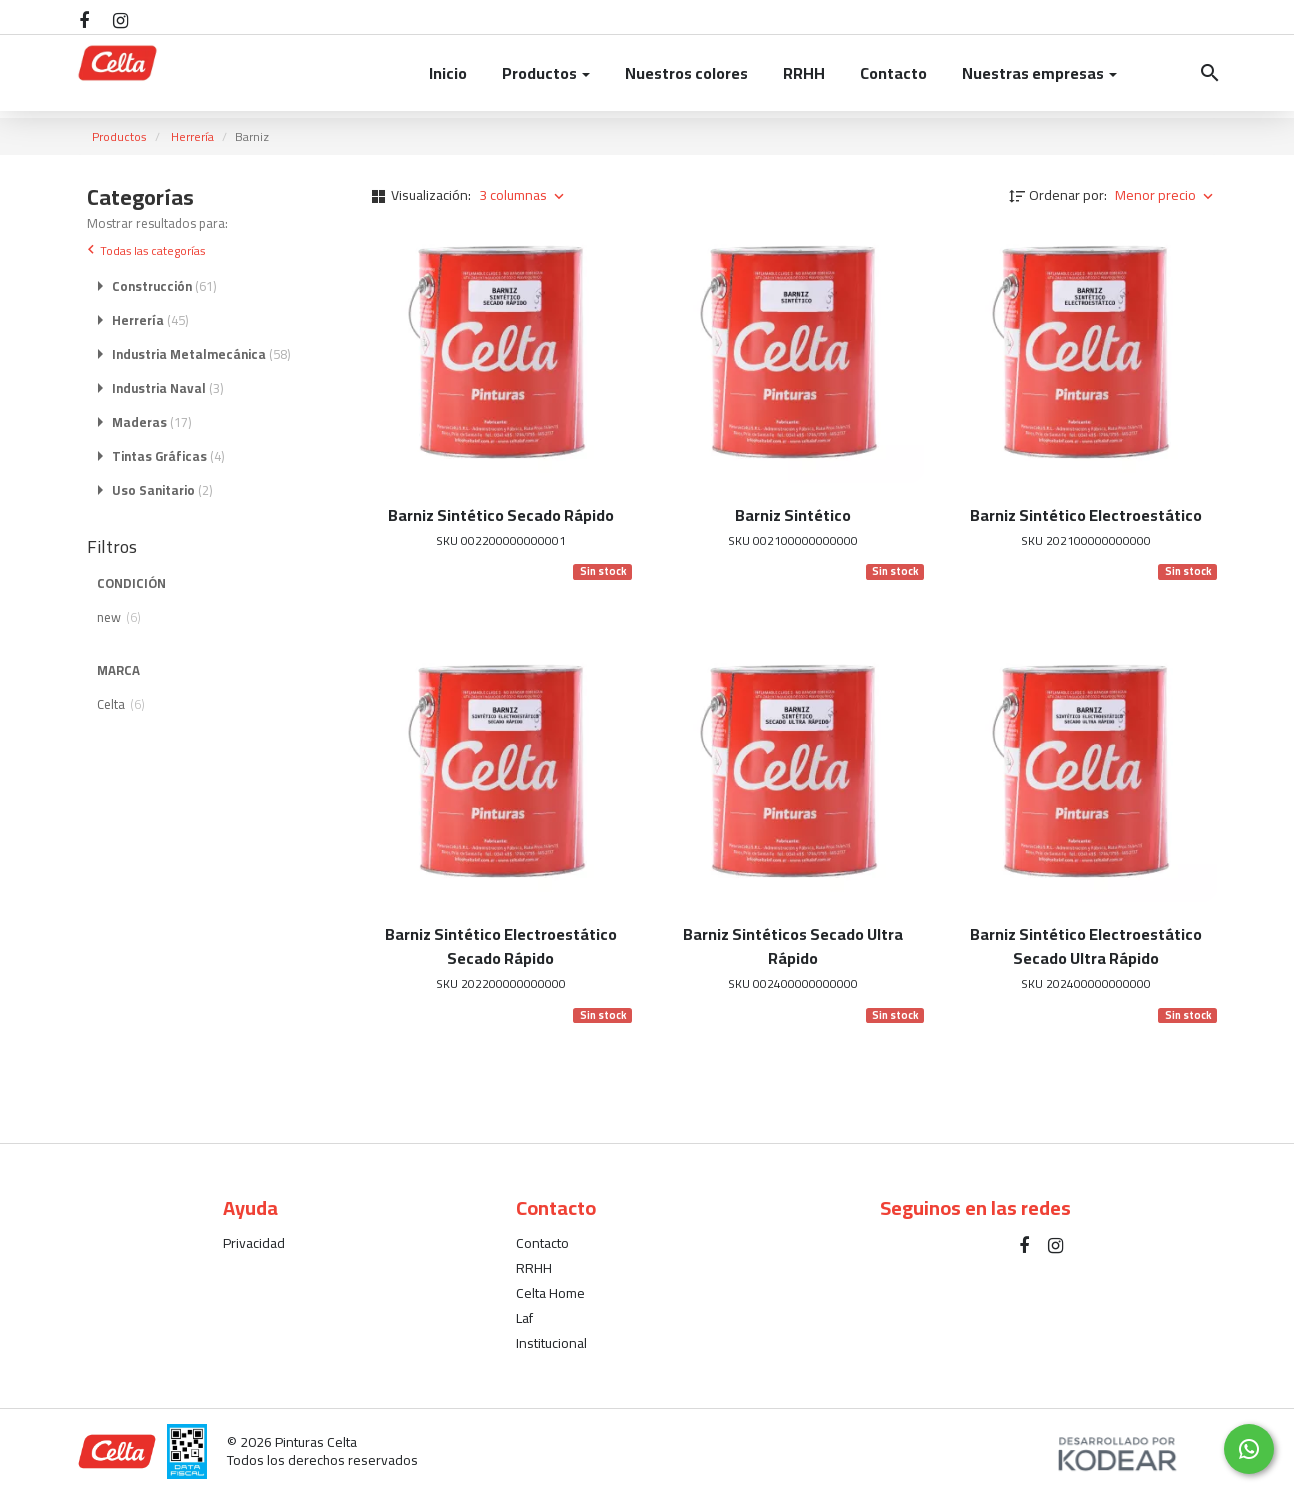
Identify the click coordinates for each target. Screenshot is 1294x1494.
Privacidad (254, 1243)
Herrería (192, 136)
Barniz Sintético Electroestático (1086, 515)
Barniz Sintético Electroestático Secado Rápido (501, 946)
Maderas (152, 423)
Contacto (893, 73)
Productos (546, 73)
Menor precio (1166, 195)
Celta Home (550, 1293)
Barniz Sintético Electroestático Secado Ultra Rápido (1086, 946)
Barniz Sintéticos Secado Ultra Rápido (793, 946)
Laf (524, 1318)
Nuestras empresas (1039, 73)
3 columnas (523, 195)
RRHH (804, 73)
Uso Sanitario (162, 491)
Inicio (448, 73)
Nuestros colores (686, 73)
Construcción (164, 287)
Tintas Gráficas (168, 457)
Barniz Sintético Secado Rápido (501, 515)
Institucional (551, 1343)
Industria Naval (168, 389)
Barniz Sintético (793, 515)
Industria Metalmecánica (201, 355)
